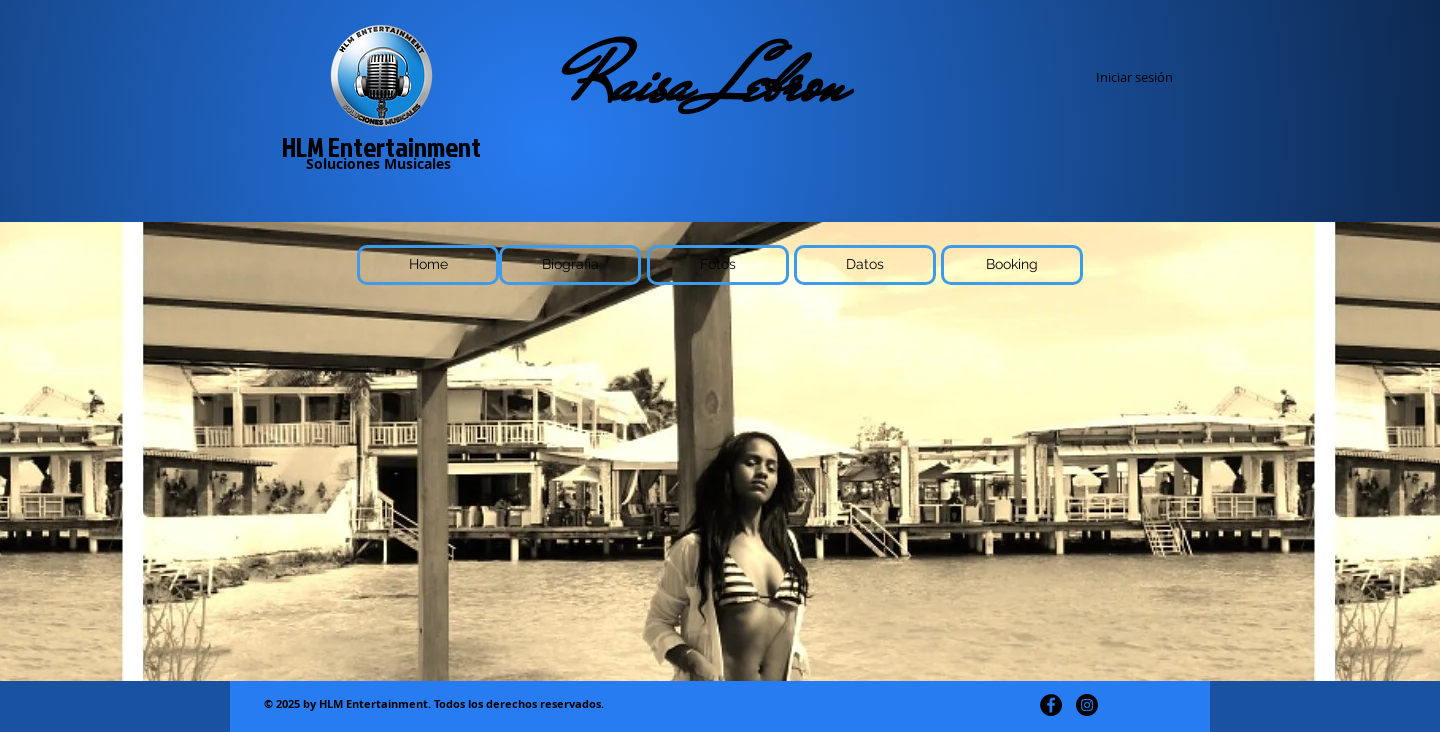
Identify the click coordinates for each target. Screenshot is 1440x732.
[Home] (428, 265)
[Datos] (865, 265)
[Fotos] (718, 265)
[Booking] (1012, 265)
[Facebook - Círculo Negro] (1051, 705)
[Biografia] (570, 265)
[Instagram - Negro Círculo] (1087, 705)
